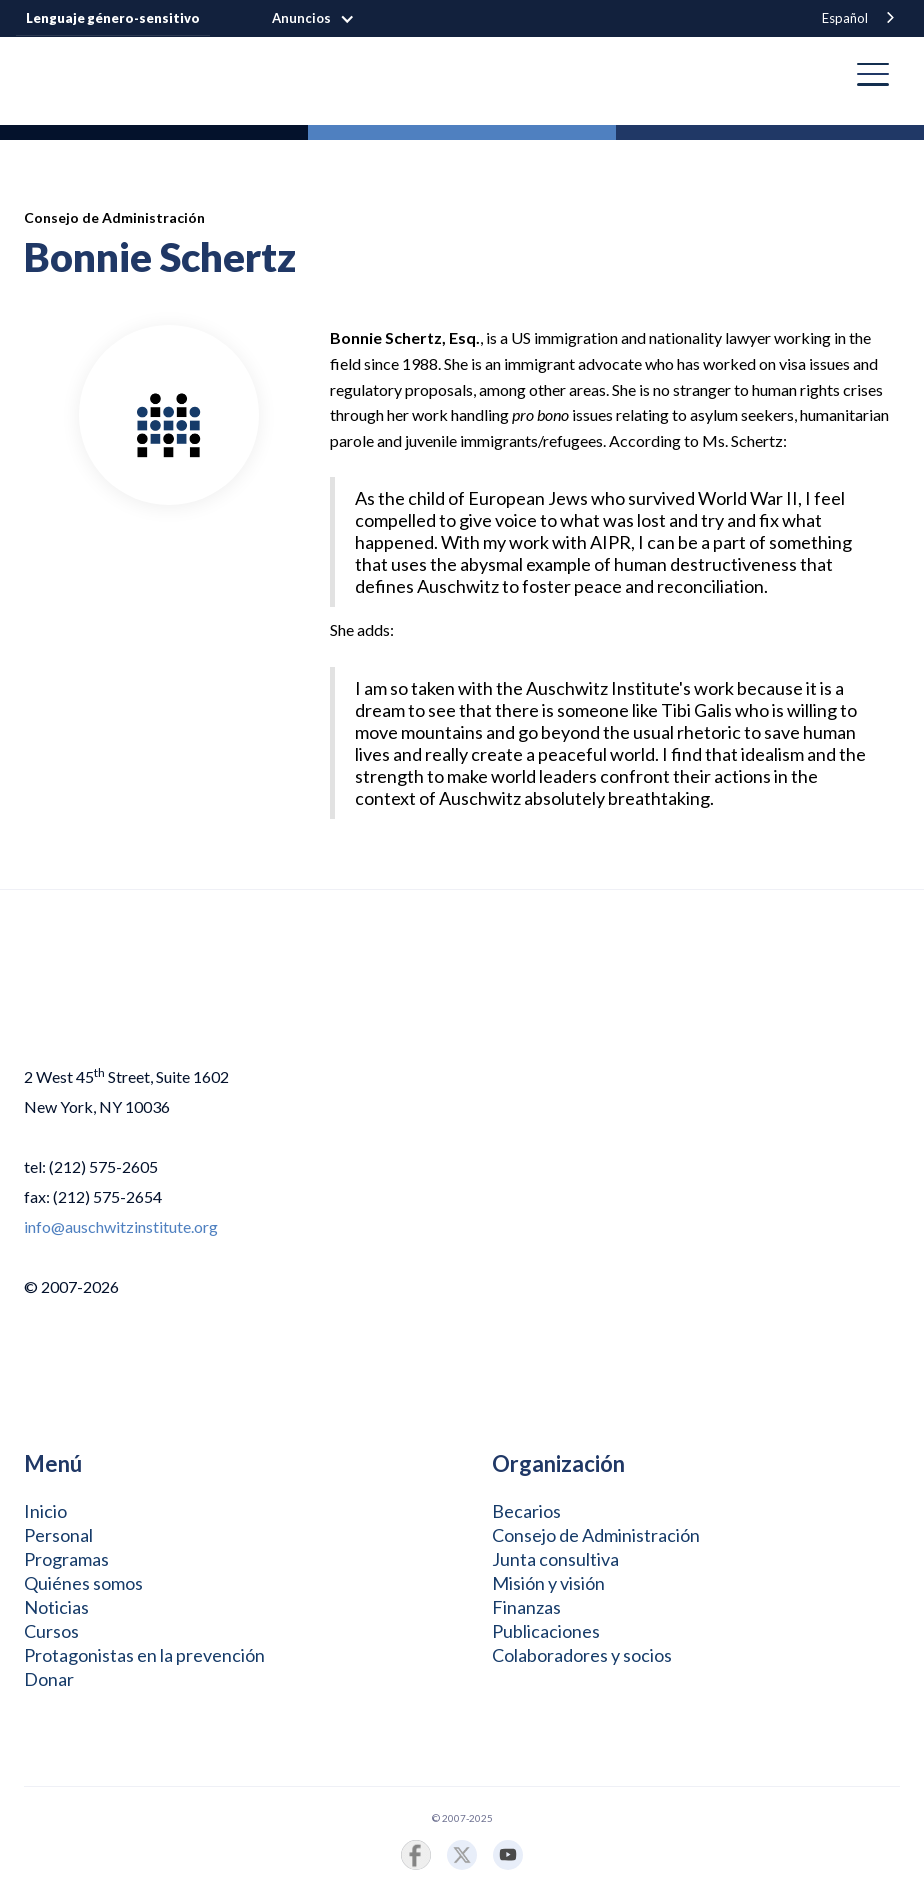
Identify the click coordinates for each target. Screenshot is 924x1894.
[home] (40, 75)
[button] (323, 19)
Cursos (51, 1631)
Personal (58, 1535)
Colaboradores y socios (582, 1655)
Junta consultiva (555, 1559)
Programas (66, 1559)
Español (845, 18)
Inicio (45, 1511)
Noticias (56, 1607)
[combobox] (860, 18)
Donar (49, 1679)
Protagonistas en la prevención (144, 1655)
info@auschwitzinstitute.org (121, 1226)
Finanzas (526, 1607)
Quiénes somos (83, 1583)
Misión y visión (548, 1583)
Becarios (526, 1511)
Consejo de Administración (596, 1535)
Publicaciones (546, 1631)
